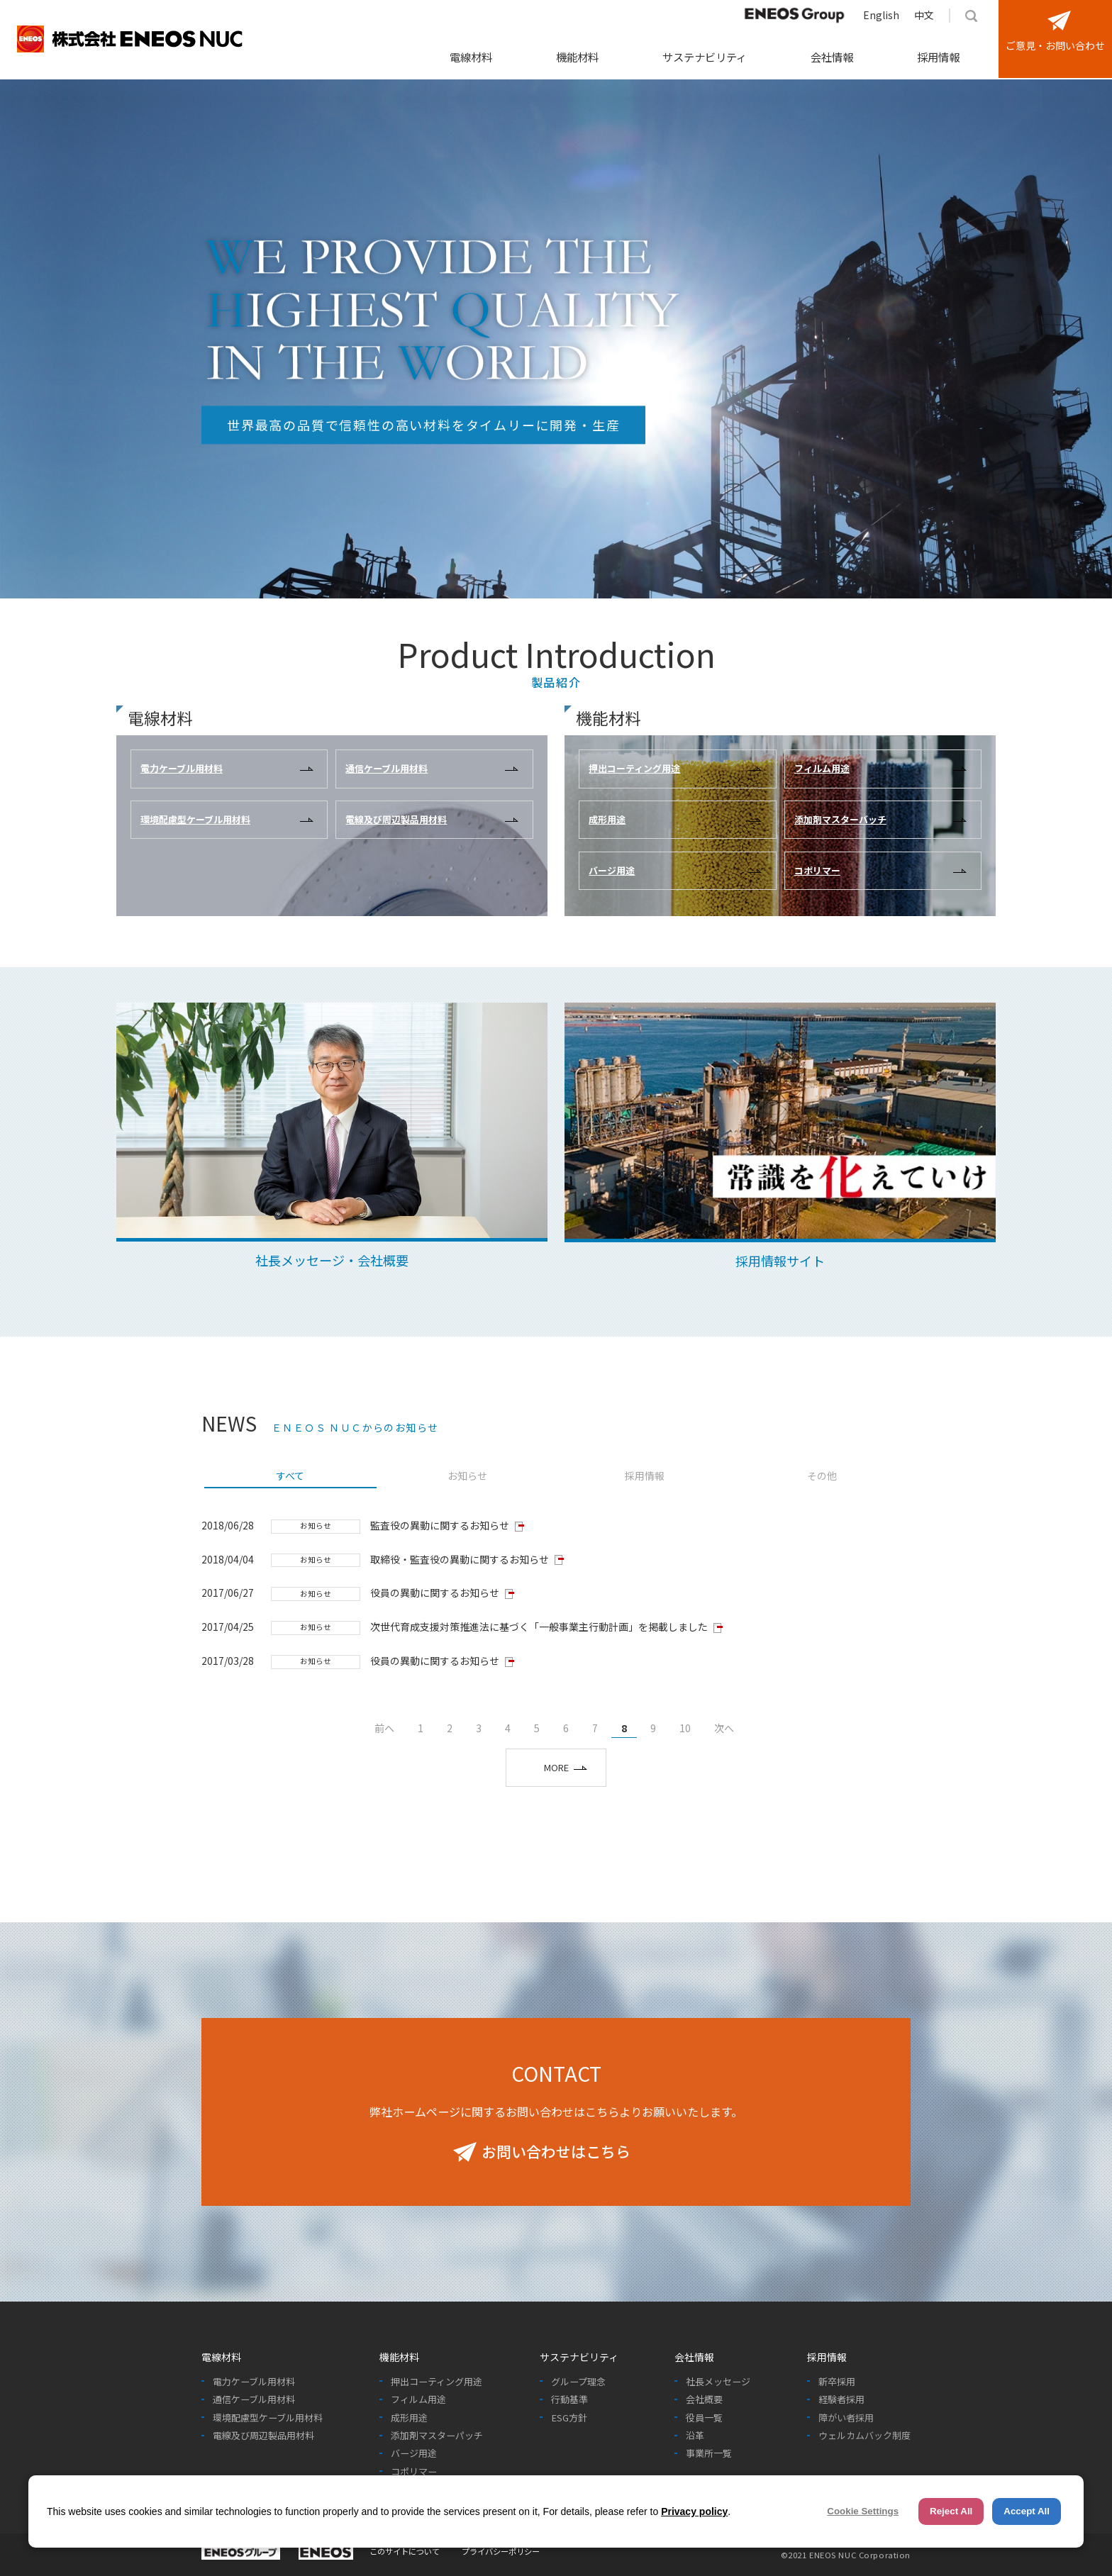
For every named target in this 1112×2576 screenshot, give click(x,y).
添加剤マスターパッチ (437, 2435)
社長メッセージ (718, 2381)
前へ (384, 1728)
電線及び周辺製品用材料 (263, 2435)
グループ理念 (578, 2381)
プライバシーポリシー (501, 2551)
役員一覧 (704, 2418)
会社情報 (832, 57)
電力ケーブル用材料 (254, 2381)
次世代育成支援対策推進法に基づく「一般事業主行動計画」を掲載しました (539, 1626)
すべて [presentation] (290, 1475)
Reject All (951, 2511)
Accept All (1026, 2511)
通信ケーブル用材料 (254, 2399)
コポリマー (414, 2471)
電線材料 (471, 57)
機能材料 (577, 57)
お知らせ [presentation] (467, 1475)
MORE (556, 1767)
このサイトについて (404, 2551)
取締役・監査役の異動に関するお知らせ (459, 1559)
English (881, 15)
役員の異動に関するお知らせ (434, 1592)
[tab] (290, 1476)
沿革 (695, 2435)
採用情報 (938, 57)
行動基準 (569, 2399)
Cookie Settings (863, 2511)
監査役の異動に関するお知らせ (439, 1525)
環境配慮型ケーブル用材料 (268, 2418)
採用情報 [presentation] (645, 1475)
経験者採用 (841, 2399)
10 (685, 1728)
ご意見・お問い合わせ (1055, 45)
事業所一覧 (709, 2453)
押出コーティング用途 (436, 2381)
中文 (924, 15)
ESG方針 (569, 2418)
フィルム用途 (418, 2399)
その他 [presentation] (822, 1475)
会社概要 (704, 2399)
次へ (724, 1728)
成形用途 (409, 2418)
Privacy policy (694, 2511)
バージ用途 (414, 2453)
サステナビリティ (704, 57)
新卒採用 (836, 2381)
